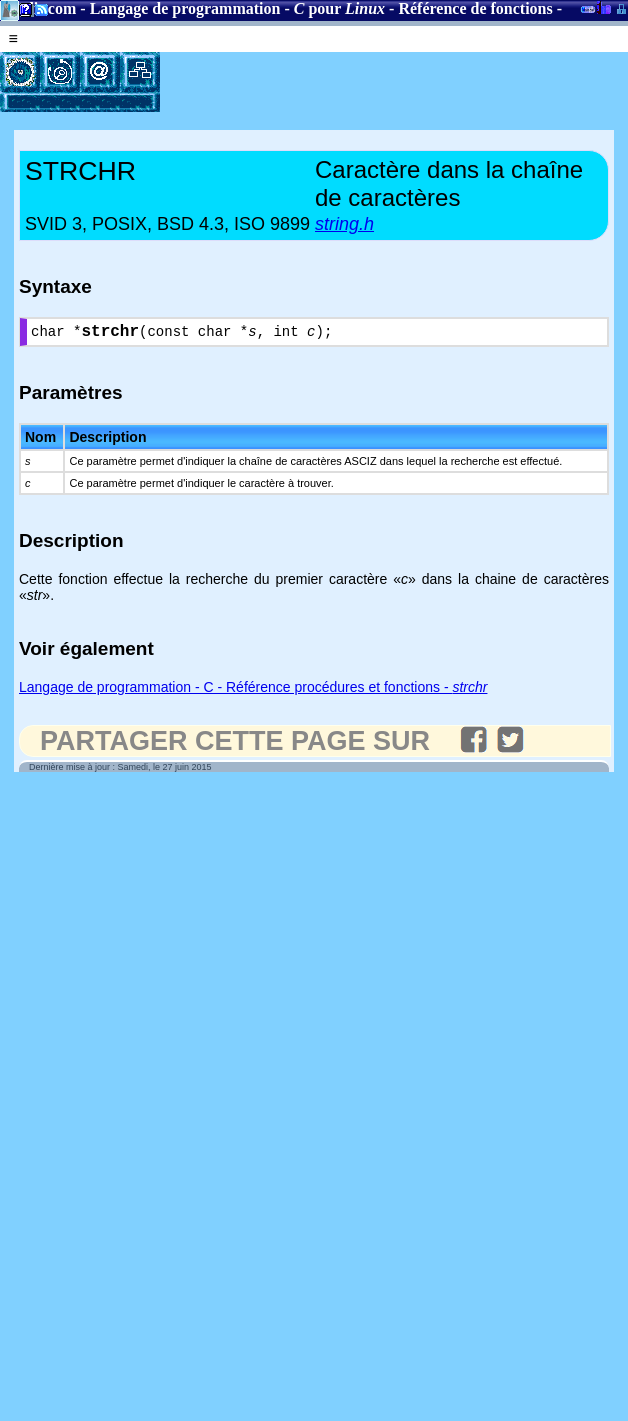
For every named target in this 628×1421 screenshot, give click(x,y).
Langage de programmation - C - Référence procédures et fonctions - (253, 691)
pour (339, 8)
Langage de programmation (185, 8)
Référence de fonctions (475, 8)
